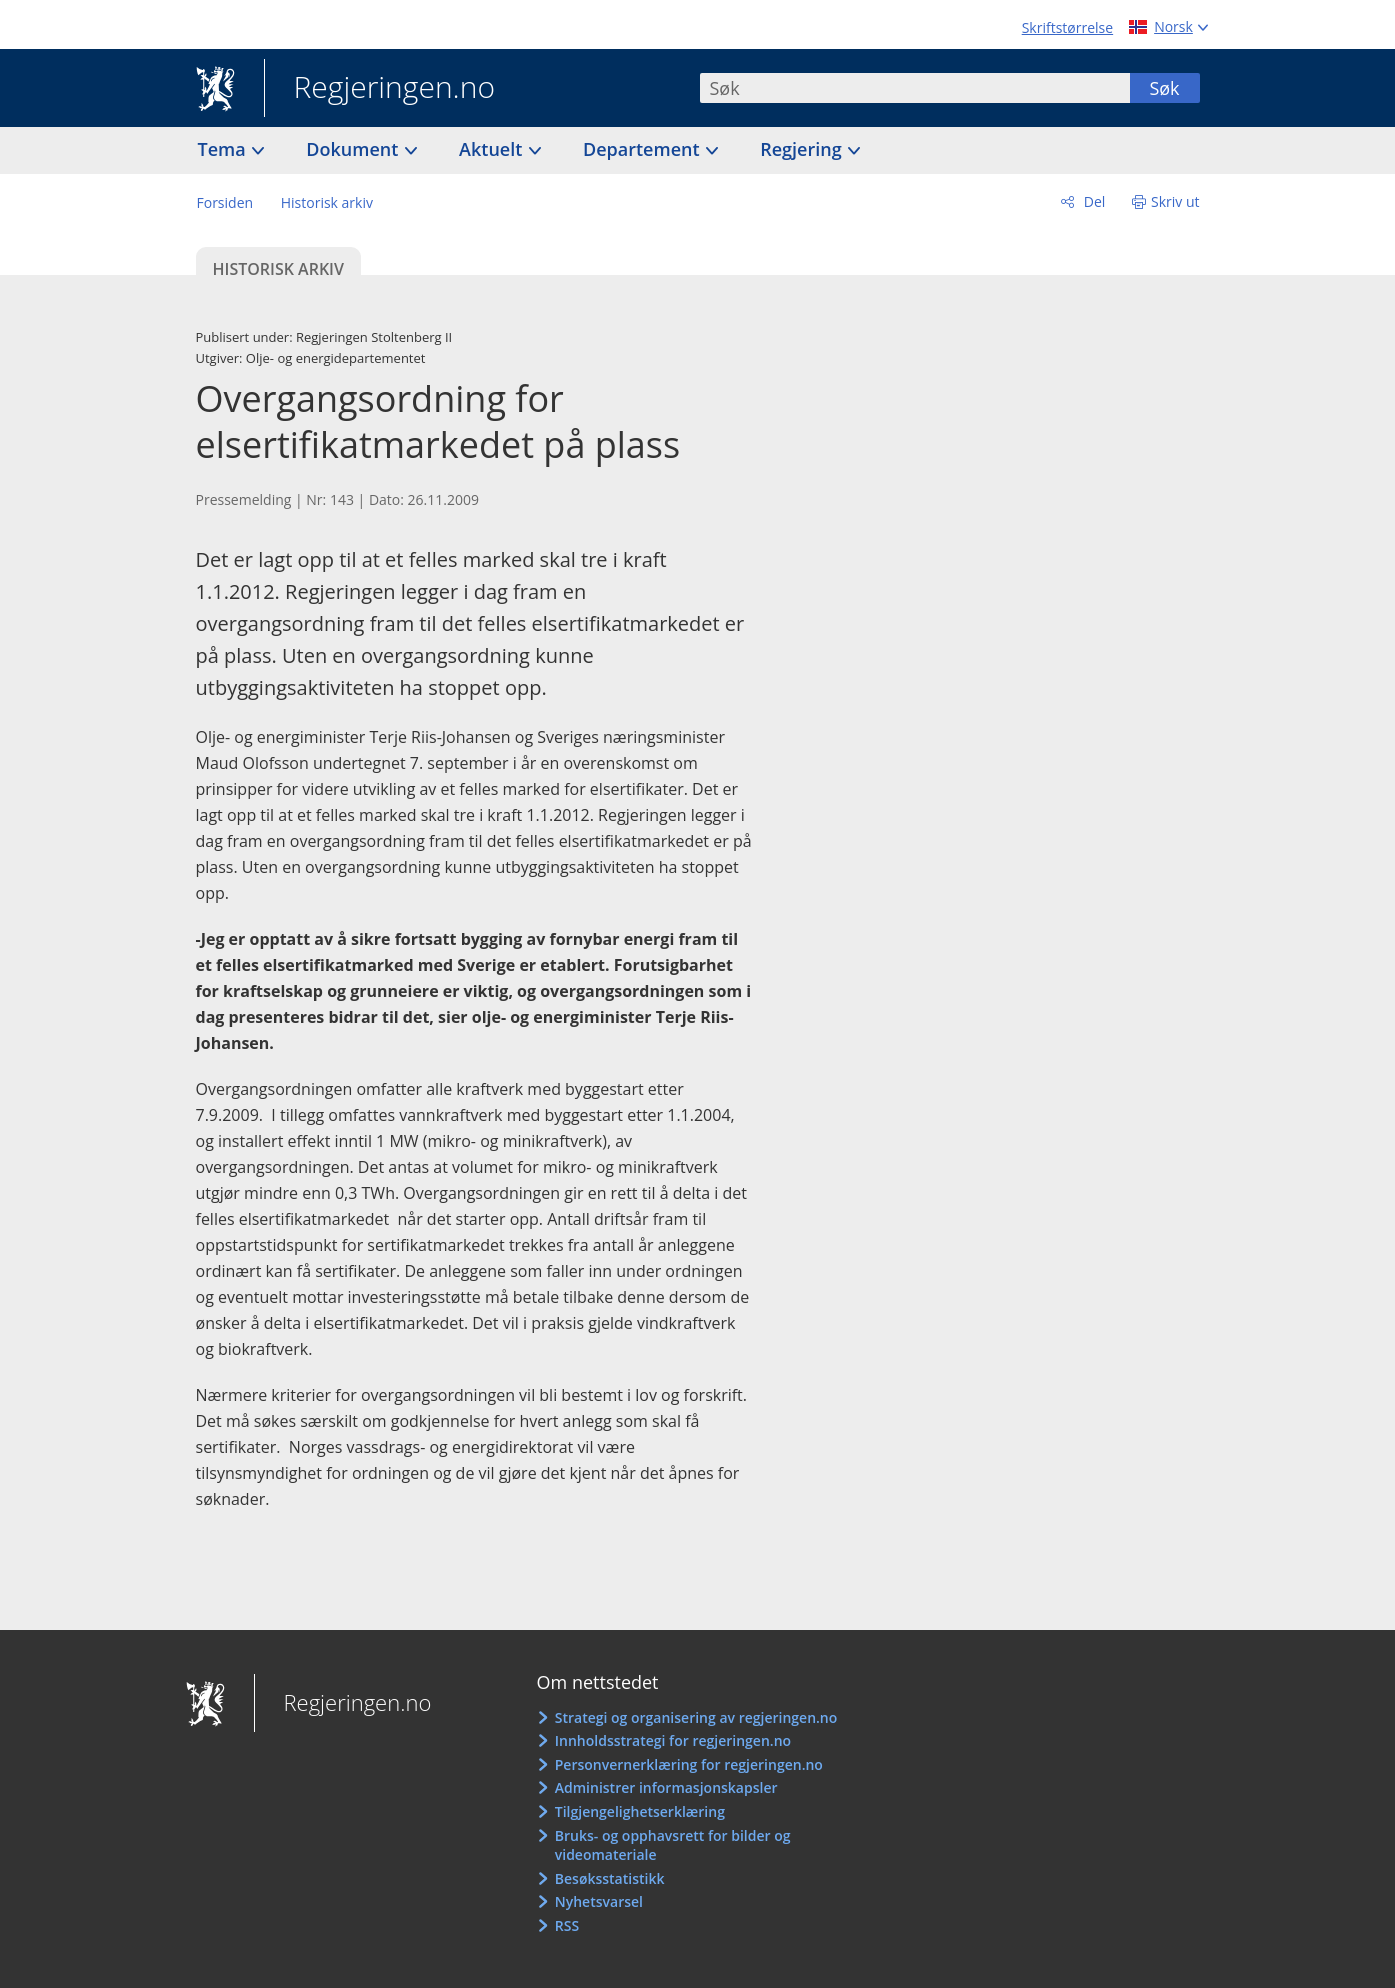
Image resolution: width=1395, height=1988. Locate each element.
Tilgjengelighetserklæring (640, 1811)
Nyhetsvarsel (599, 1901)
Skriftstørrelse (1067, 27)
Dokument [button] (354, 149)
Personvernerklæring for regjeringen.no (689, 1764)
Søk (1164, 88)
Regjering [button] (803, 149)
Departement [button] (643, 149)
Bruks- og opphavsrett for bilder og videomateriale (673, 1845)
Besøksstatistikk (610, 1878)
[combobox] (915, 88)
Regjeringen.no (380, 89)
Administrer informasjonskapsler (666, 1787)
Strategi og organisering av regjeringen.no (696, 1717)
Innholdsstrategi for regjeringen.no (673, 1740)
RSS (567, 1925)
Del (1092, 201)
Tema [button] (224, 149)
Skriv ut (1175, 201)
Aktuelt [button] (493, 149)
